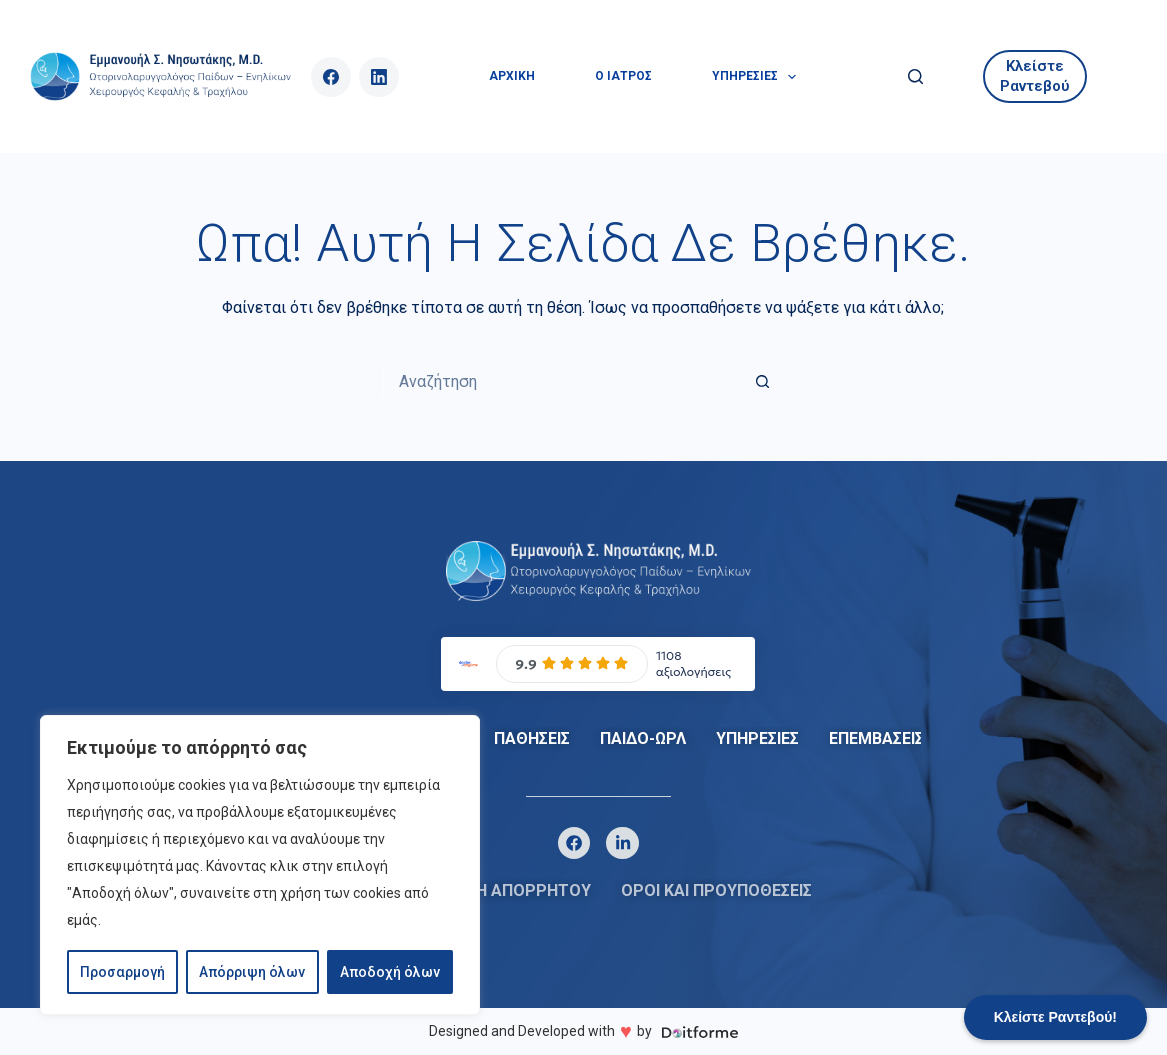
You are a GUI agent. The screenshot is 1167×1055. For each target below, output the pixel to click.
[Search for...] (563, 381)
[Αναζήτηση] (915, 76)
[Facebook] (331, 77)
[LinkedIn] (379, 77)
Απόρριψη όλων (252, 972)
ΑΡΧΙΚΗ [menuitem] (512, 76)
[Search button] (763, 381)
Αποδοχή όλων (390, 972)
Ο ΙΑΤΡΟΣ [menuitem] (623, 76)
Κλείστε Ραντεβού (1035, 76)
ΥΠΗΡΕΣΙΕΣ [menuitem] (758, 77)
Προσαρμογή (122, 972)
